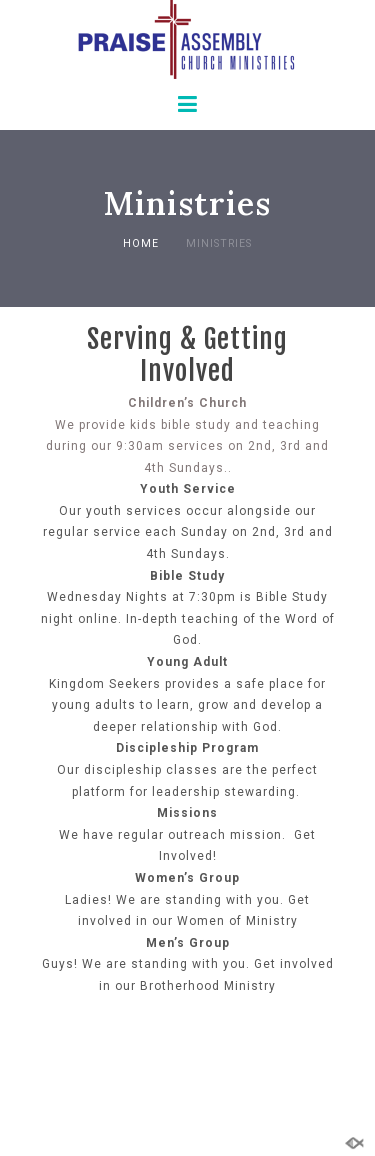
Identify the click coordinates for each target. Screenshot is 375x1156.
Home (141, 243)
